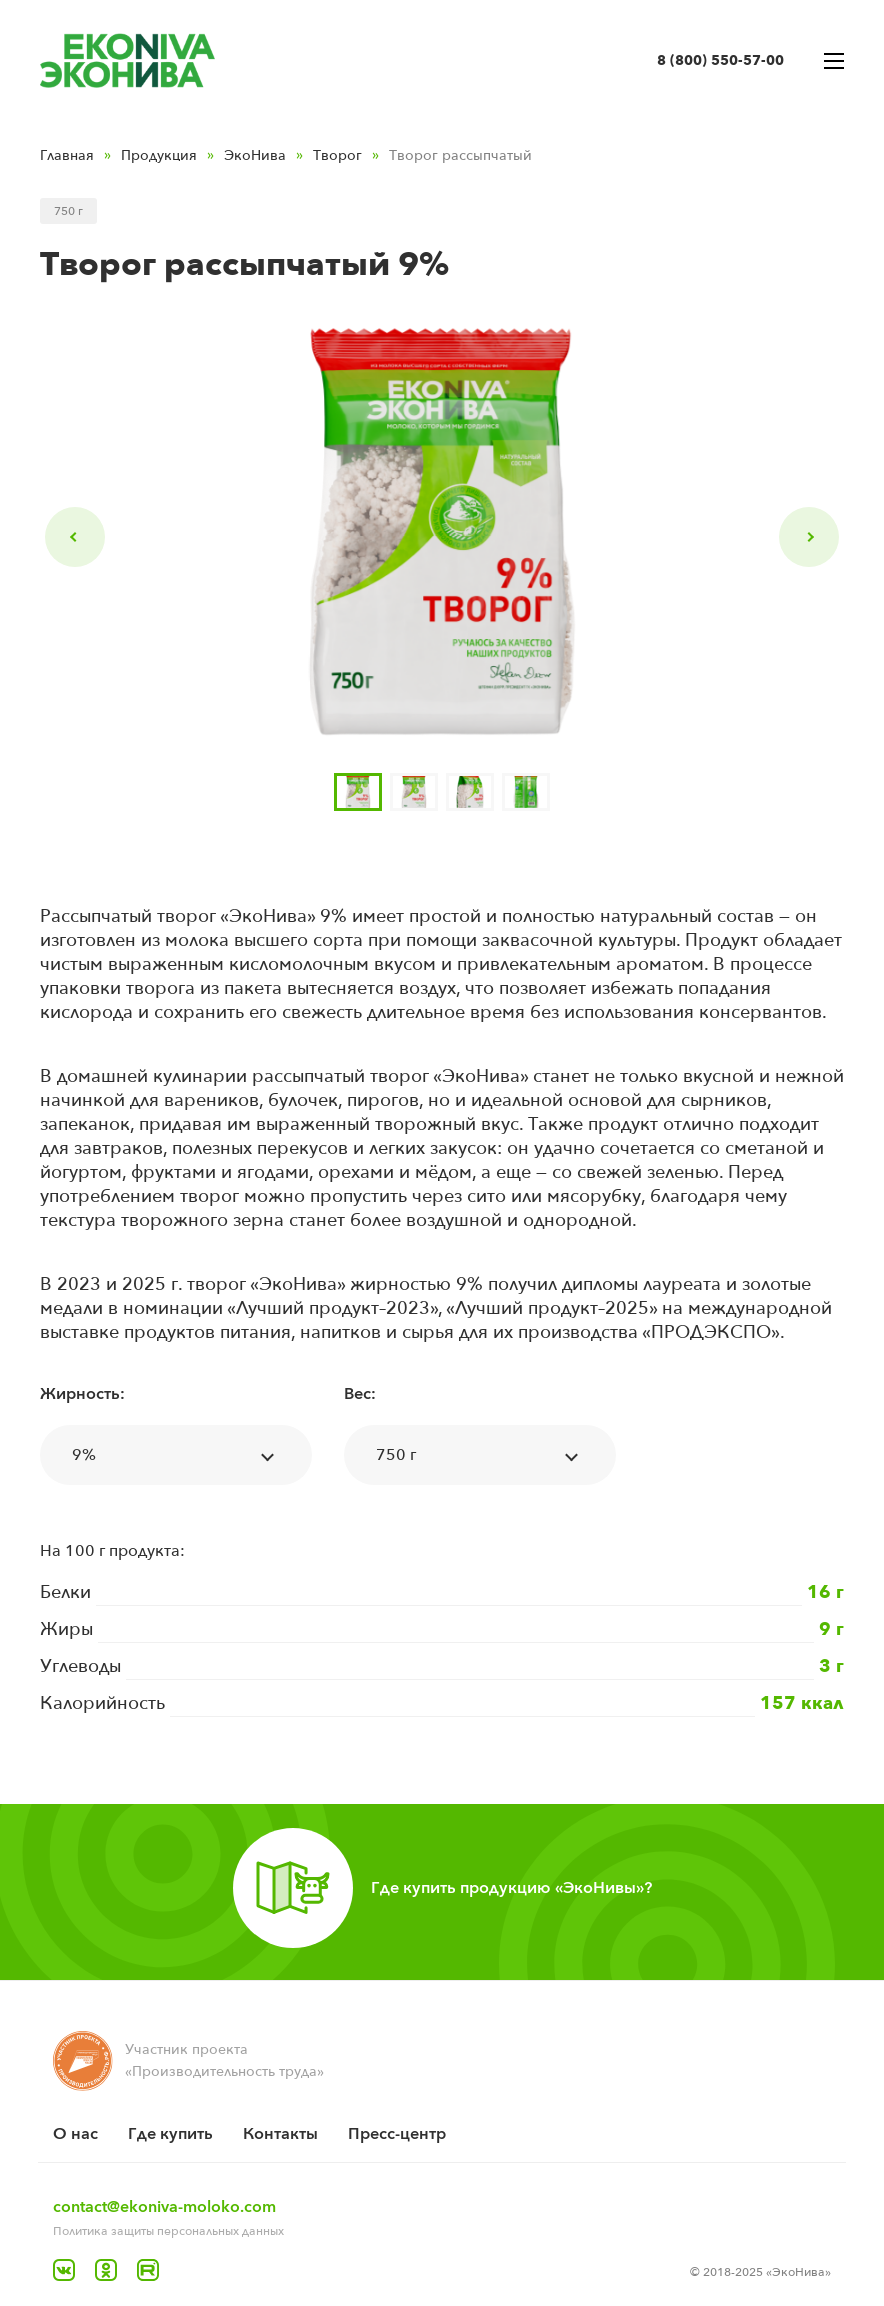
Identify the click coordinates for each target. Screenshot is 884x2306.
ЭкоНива (255, 155)
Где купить (170, 2134)
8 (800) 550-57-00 (720, 60)
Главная (67, 155)
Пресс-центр (397, 2134)
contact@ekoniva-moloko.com (164, 2207)
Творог (337, 155)
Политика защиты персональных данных (168, 2231)
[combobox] (176, 1455)
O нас (75, 2134)
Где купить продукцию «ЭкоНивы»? (511, 1888)
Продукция (159, 155)
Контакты (280, 2134)
